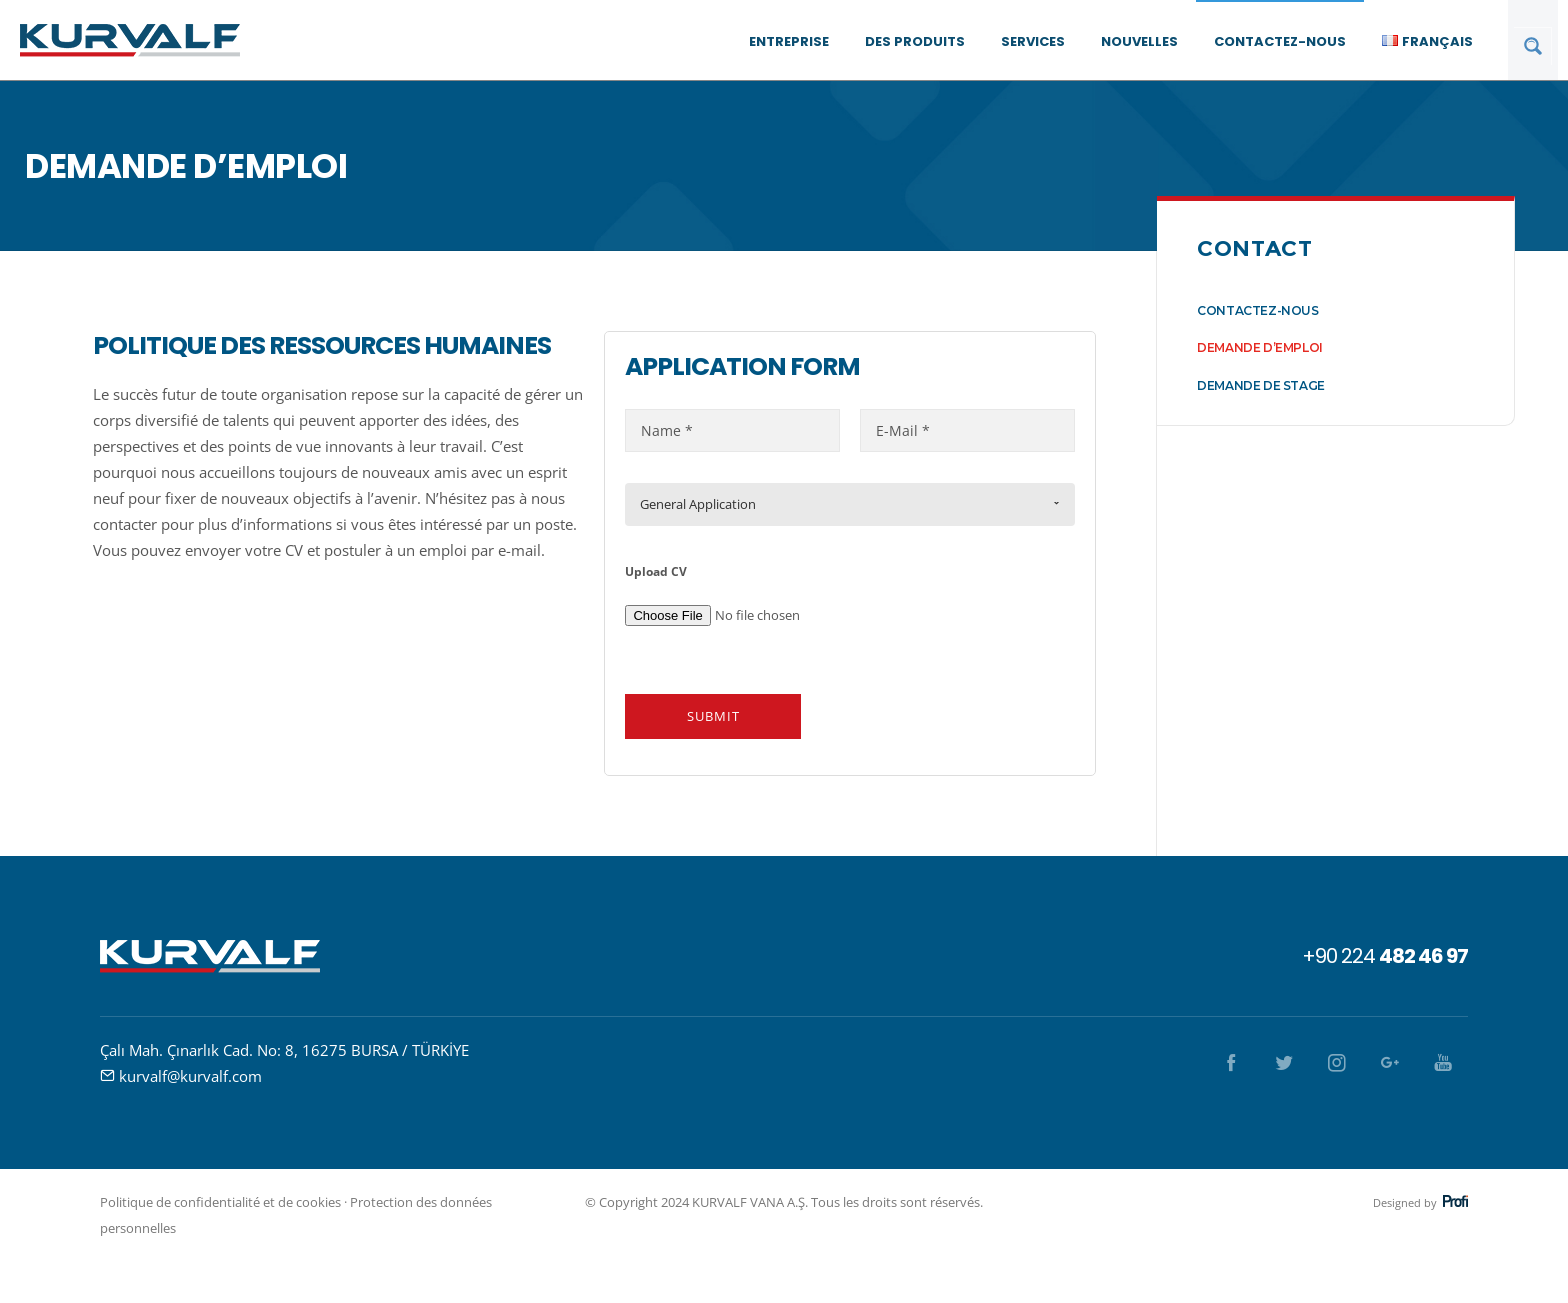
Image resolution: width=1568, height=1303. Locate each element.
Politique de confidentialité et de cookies (220, 1202)
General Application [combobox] (698, 504)
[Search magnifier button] (1533, 46)
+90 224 (1385, 956)
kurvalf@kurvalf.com (190, 1076)
